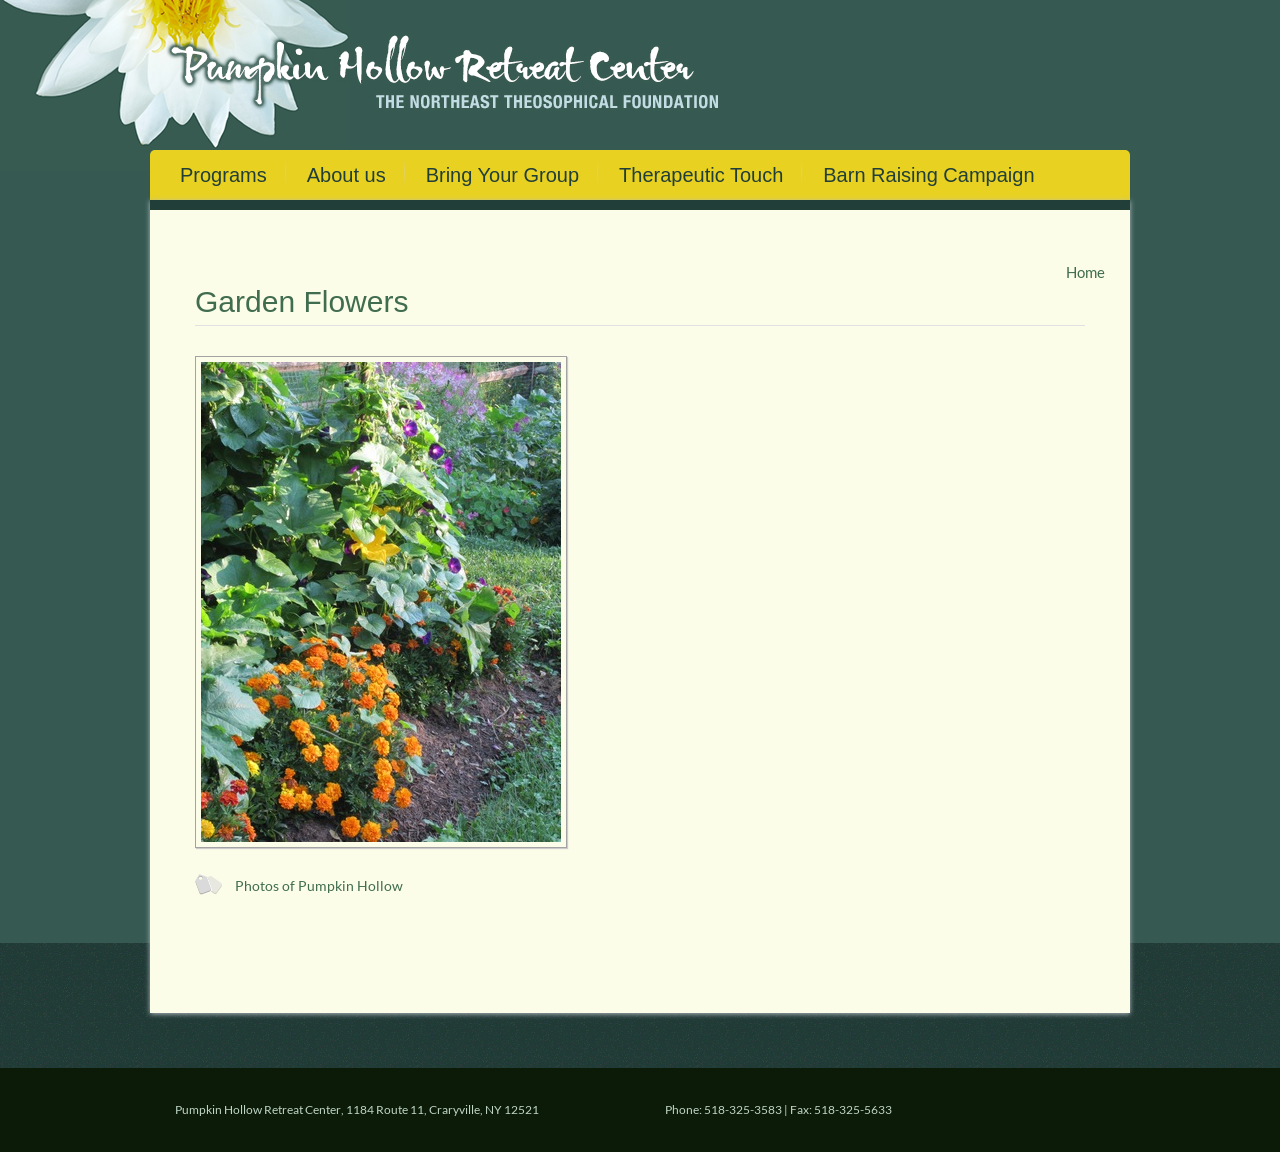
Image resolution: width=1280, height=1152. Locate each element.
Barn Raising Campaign (928, 175)
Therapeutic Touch (701, 175)
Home (1085, 272)
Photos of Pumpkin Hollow (319, 886)
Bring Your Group (502, 175)
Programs (223, 175)
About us (346, 175)
